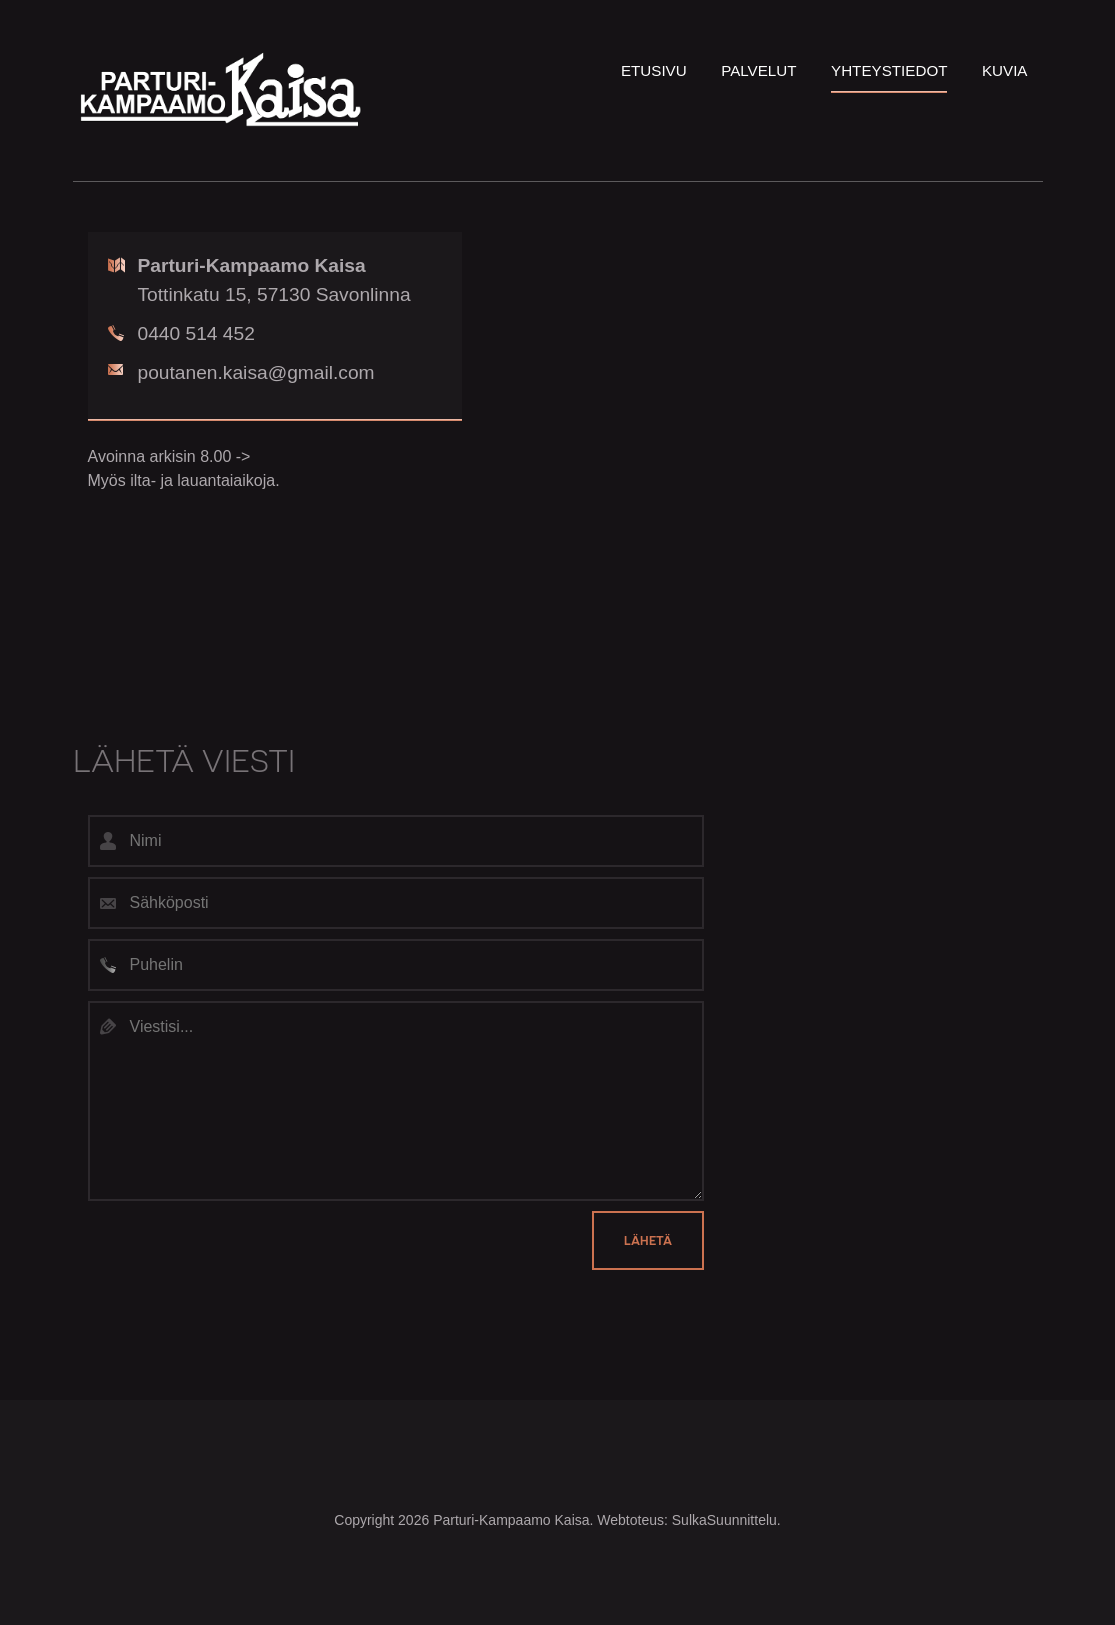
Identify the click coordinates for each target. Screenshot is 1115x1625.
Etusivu (654, 70)
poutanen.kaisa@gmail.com (241, 372)
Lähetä (648, 1240)
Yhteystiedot (889, 70)
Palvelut (758, 70)
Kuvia (1005, 70)
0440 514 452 (181, 333)
